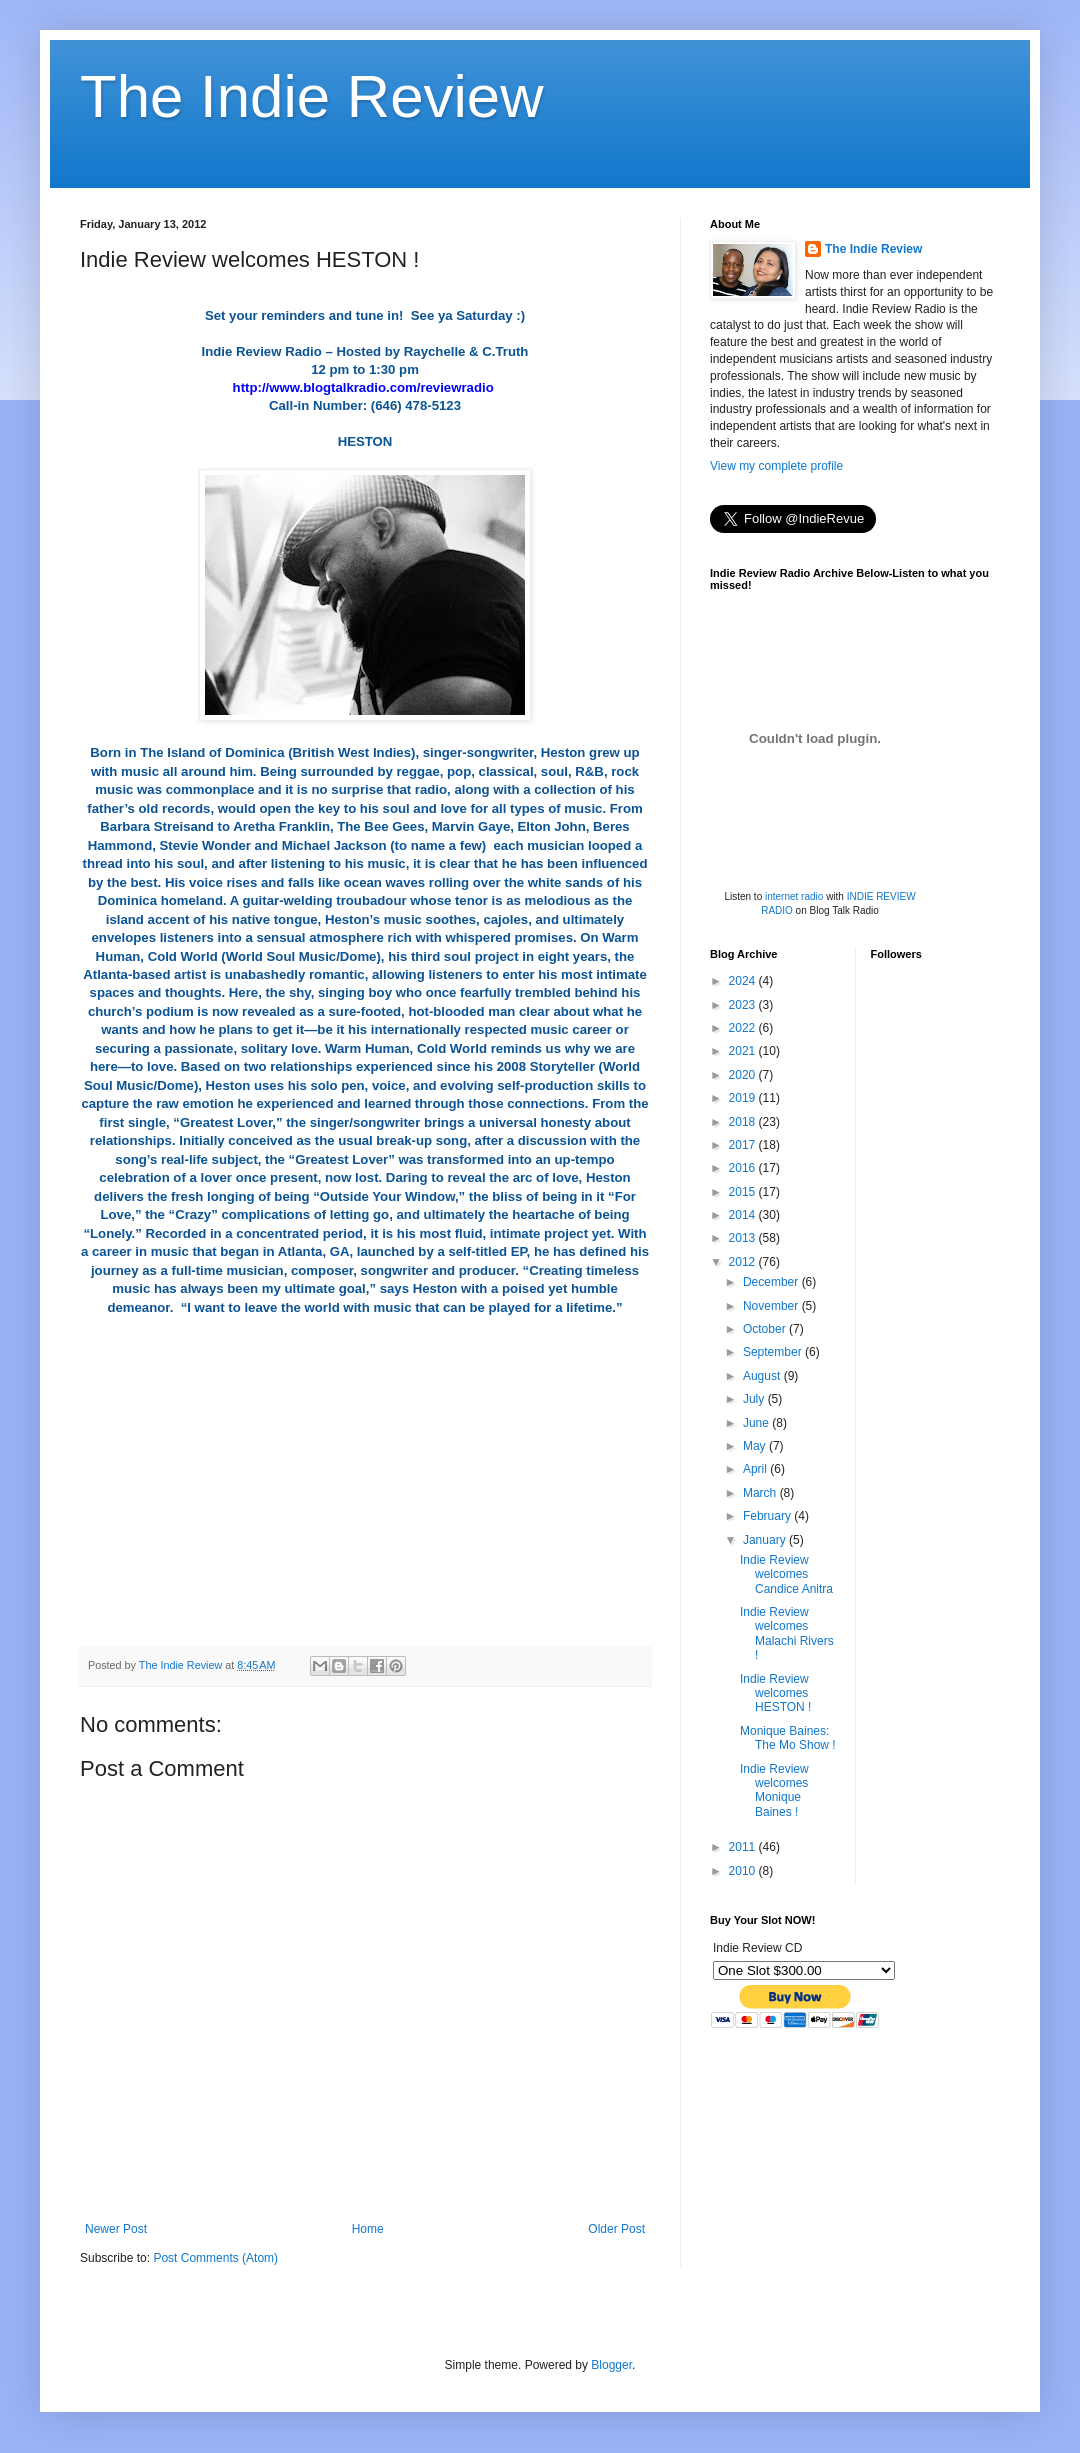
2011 (744, 1847)
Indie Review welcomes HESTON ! (775, 1693)
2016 (744, 1168)
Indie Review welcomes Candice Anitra (786, 1574)
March (761, 1493)
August (763, 1376)
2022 (744, 1028)
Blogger (611, 2365)
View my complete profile (776, 466)
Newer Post (116, 2229)
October (766, 1329)
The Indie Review (312, 96)
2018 (744, 1122)
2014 (744, 1215)
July (755, 1399)
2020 (744, 1075)
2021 (744, 1051)
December (772, 1282)
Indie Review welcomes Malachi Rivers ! (787, 1633)
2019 (744, 1098)
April (756, 1469)
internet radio (794, 896)
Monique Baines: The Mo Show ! (788, 1738)
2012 (744, 1262)
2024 (744, 981)
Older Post (616, 2229)
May (756, 1446)
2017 (744, 1145)
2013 (744, 1238)
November (772, 1306)
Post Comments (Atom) (215, 2258)
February (768, 1516)
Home (368, 2229)
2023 (744, 1005)
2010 (744, 1871)
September (774, 1352)
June (757, 1423)
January (766, 1540)
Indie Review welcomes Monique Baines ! (774, 1790)
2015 (744, 1192)
